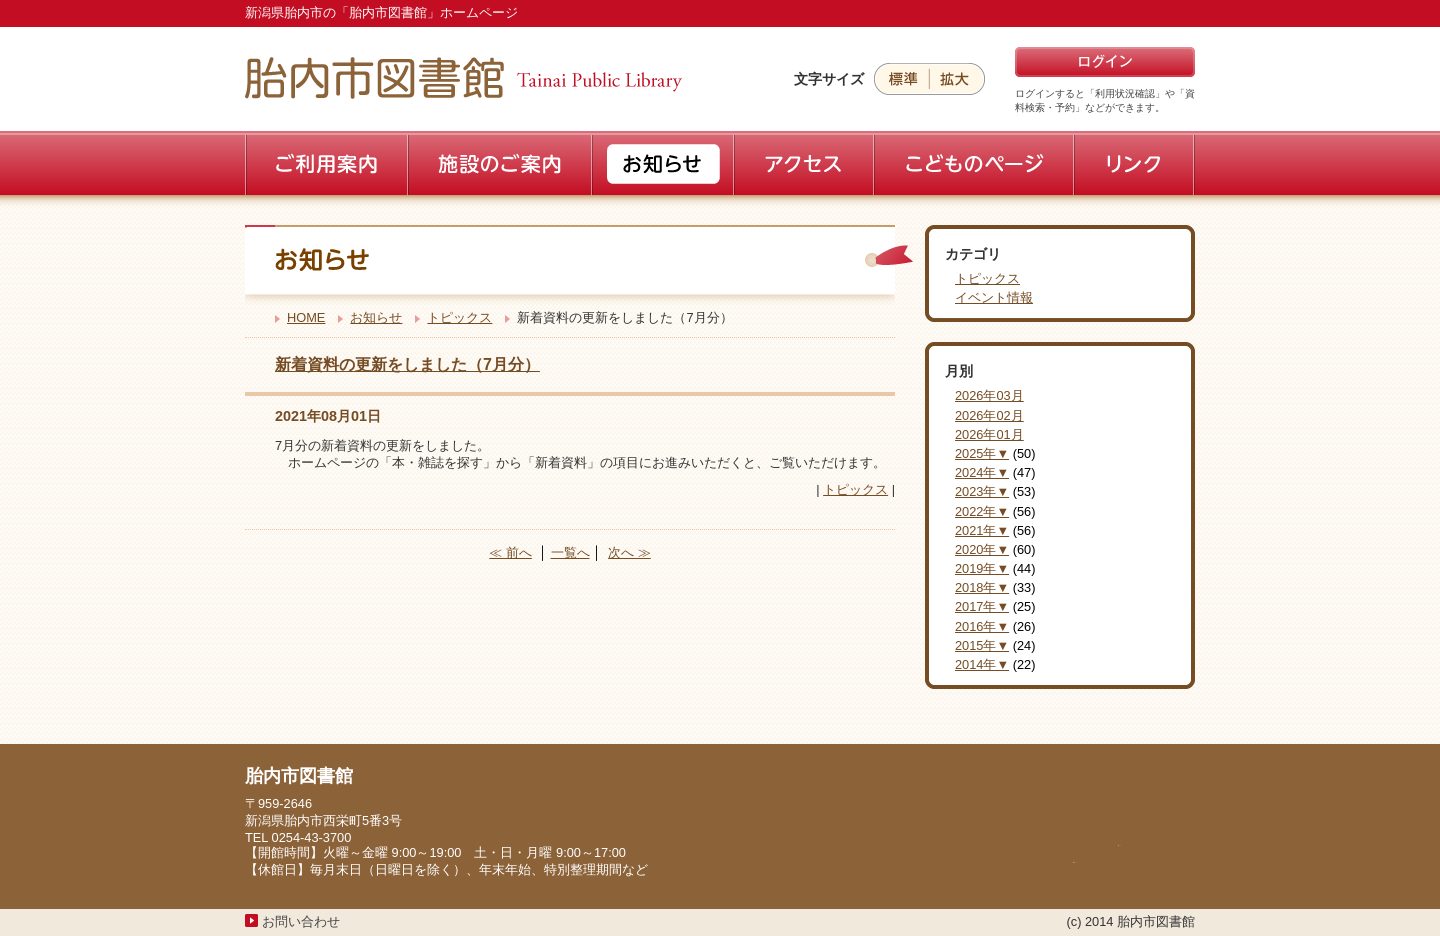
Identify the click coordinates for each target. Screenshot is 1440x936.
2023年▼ (982, 491)
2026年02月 (989, 415)
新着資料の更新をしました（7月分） (407, 364)
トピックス (459, 317)
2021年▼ (982, 530)
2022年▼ (982, 511)
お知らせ (376, 317)
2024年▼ (982, 472)
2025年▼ (982, 453)
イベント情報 (994, 297)
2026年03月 (989, 395)
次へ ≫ (629, 552)
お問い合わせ (301, 921)
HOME (306, 317)
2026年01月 (989, 434)
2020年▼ (982, 549)
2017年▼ (982, 606)
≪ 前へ (510, 552)
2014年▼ (982, 664)
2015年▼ (982, 645)
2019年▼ (982, 568)
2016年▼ (982, 626)
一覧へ (570, 552)
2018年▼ (982, 587)
